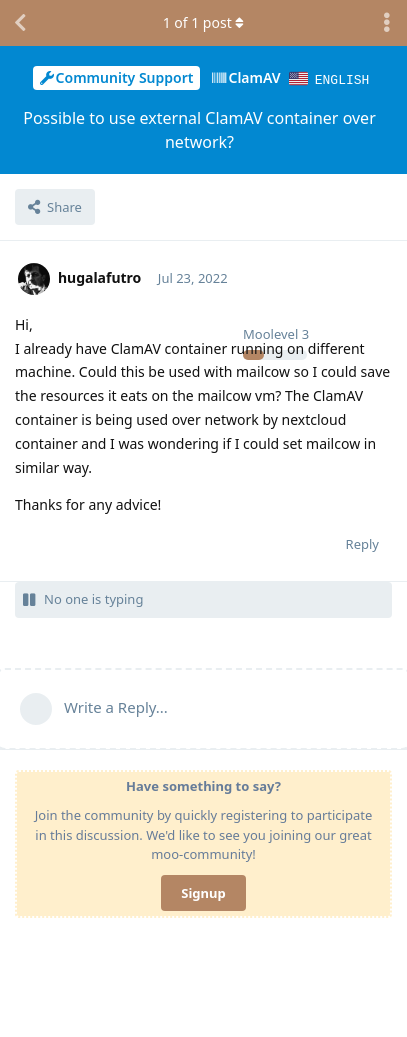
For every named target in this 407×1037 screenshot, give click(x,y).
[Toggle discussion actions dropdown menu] (387, 23)
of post (204, 22)
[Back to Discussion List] (20, 23)
